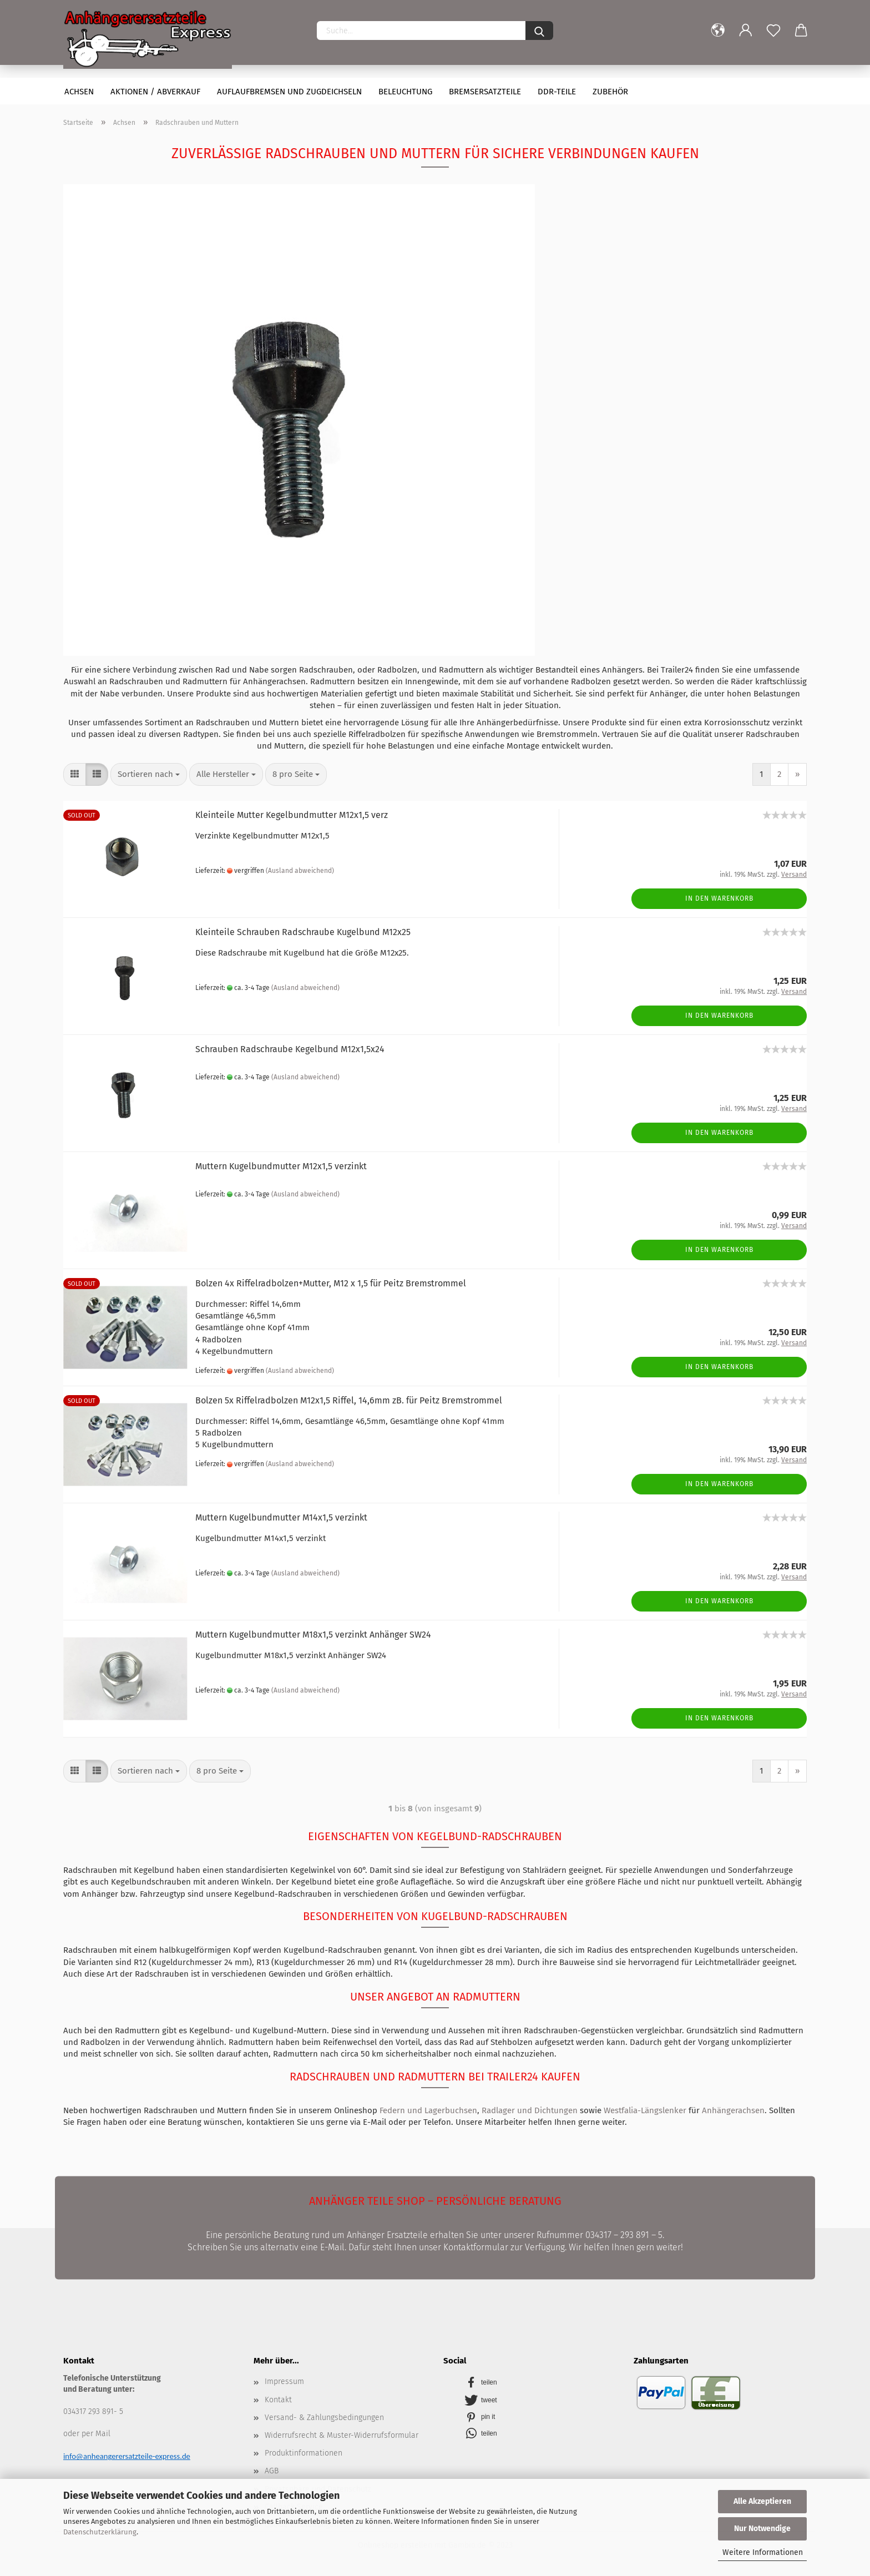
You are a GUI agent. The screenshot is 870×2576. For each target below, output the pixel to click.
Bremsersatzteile (485, 92)
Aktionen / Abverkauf (155, 92)
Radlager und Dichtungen (530, 2110)
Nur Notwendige (762, 2528)
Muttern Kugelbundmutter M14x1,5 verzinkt (281, 1517)
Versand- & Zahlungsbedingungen (324, 2417)
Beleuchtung (405, 92)
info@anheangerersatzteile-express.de (126, 2456)
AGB (272, 2471)
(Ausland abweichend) (300, 871)
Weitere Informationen (762, 2552)
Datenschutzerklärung (99, 2532)
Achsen (79, 92)
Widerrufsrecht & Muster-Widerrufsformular (341, 2435)
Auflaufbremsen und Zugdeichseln (289, 92)
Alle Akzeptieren (762, 2501)
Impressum (284, 2381)
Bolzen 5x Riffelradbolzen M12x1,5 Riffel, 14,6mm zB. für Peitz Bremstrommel (348, 1400)
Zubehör (610, 92)
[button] (536, 2381)
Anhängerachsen (733, 2110)
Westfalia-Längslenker (645, 2110)
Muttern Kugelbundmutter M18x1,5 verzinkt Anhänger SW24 (313, 1634)
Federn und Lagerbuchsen (428, 2110)
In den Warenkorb (719, 898)
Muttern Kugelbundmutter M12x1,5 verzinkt (281, 1166)
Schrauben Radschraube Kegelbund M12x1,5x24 (290, 1049)
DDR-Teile (557, 92)
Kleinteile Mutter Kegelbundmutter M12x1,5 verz (291, 815)
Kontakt (278, 2400)
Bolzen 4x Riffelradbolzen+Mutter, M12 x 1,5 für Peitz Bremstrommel (330, 1283)
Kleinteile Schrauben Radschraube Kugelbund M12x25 (303, 932)
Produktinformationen (303, 2453)
